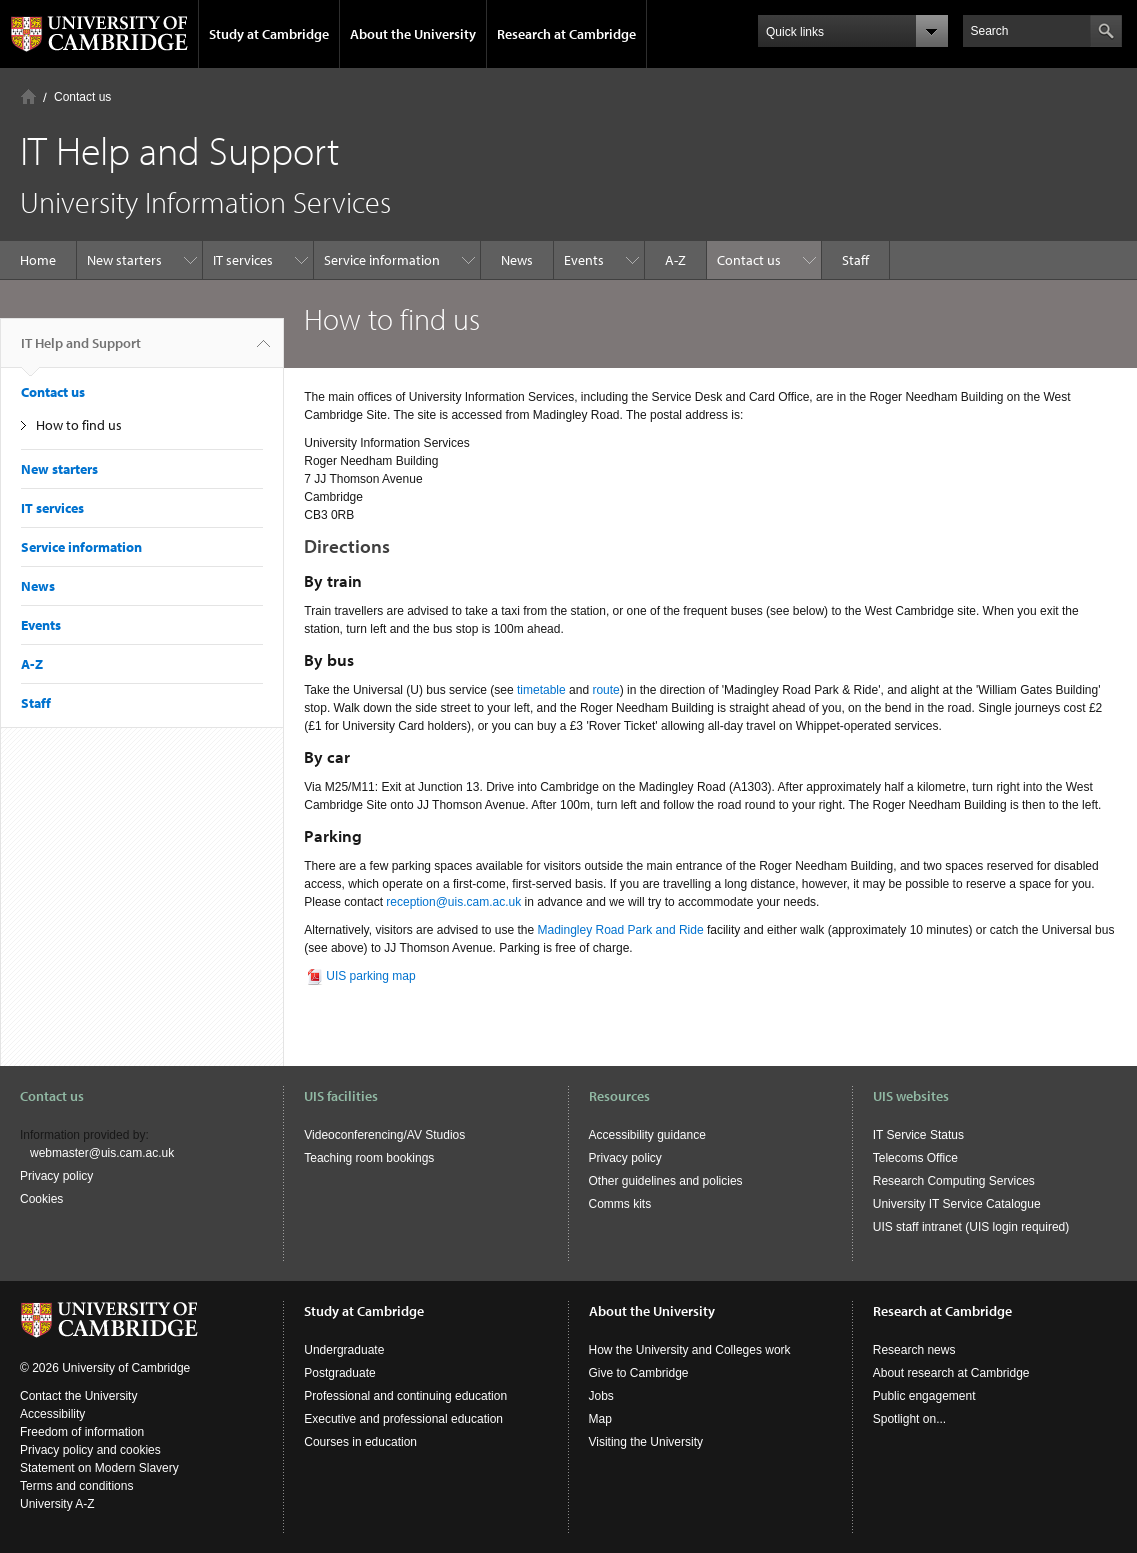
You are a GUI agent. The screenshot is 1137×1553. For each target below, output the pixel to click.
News (517, 260)
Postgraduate (339, 1373)
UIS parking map (370, 976)
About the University (413, 34)
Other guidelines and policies (666, 1181)
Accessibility (52, 1414)
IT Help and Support (81, 351)
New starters (124, 260)
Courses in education (360, 1442)
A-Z (675, 260)
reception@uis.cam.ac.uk (453, 902)
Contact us (82, 97)
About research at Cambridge (951, 1373)
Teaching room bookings (369, 1158)
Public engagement (924, 1396)
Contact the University (78, 1396)
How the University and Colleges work (690, 1350)
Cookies (41, 1199)
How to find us (79, 425)
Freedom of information (82, 1432)
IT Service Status (918, 1135)
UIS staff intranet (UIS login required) (971, 1227)
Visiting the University (646, 1442)
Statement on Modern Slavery (99, 1468)
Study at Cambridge (269, 34)
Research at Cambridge (566, 34)
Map (600, 1419)
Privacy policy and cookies (90, 1450)
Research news (914, 1350)
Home (28, 96)
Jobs (601, 1396)
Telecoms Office (915, 1158)
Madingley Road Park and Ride (620, 930)
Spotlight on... (909, 1419)
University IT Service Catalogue (957, 1204)
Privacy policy (56, 1176)
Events (584, 260)
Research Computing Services (954, 1181)
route (605, 690)
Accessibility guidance (647, 1135)
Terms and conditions (76, 1486)
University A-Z (57, 1504)
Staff (855, 260)
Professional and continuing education (405, 1396)
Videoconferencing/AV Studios (384, 1135)
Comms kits (620, 1204)
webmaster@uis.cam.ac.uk (102, 1153)
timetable (541, 690)
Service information (382, 260)
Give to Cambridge (639, 1373)
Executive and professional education (403, 1419)
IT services (243, 260)
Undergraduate (344, 1350)
